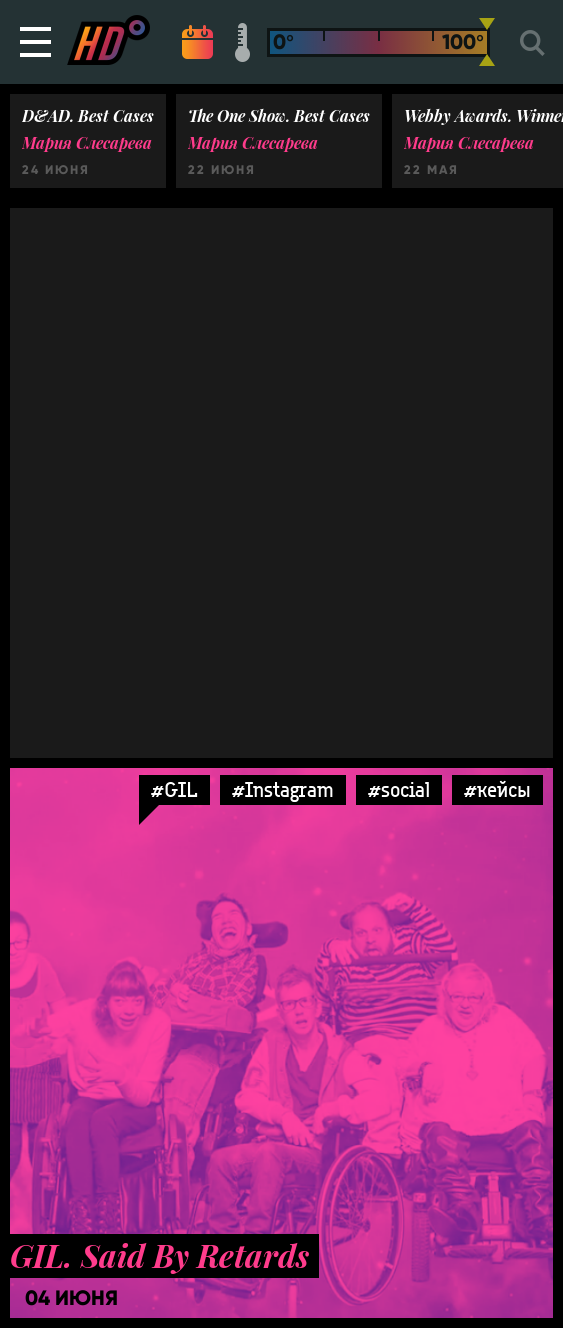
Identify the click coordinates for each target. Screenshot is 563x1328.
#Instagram (283, 789)
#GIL (174, 789)
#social (399, 789)
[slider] (487, 42)
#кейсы (497, 789)
